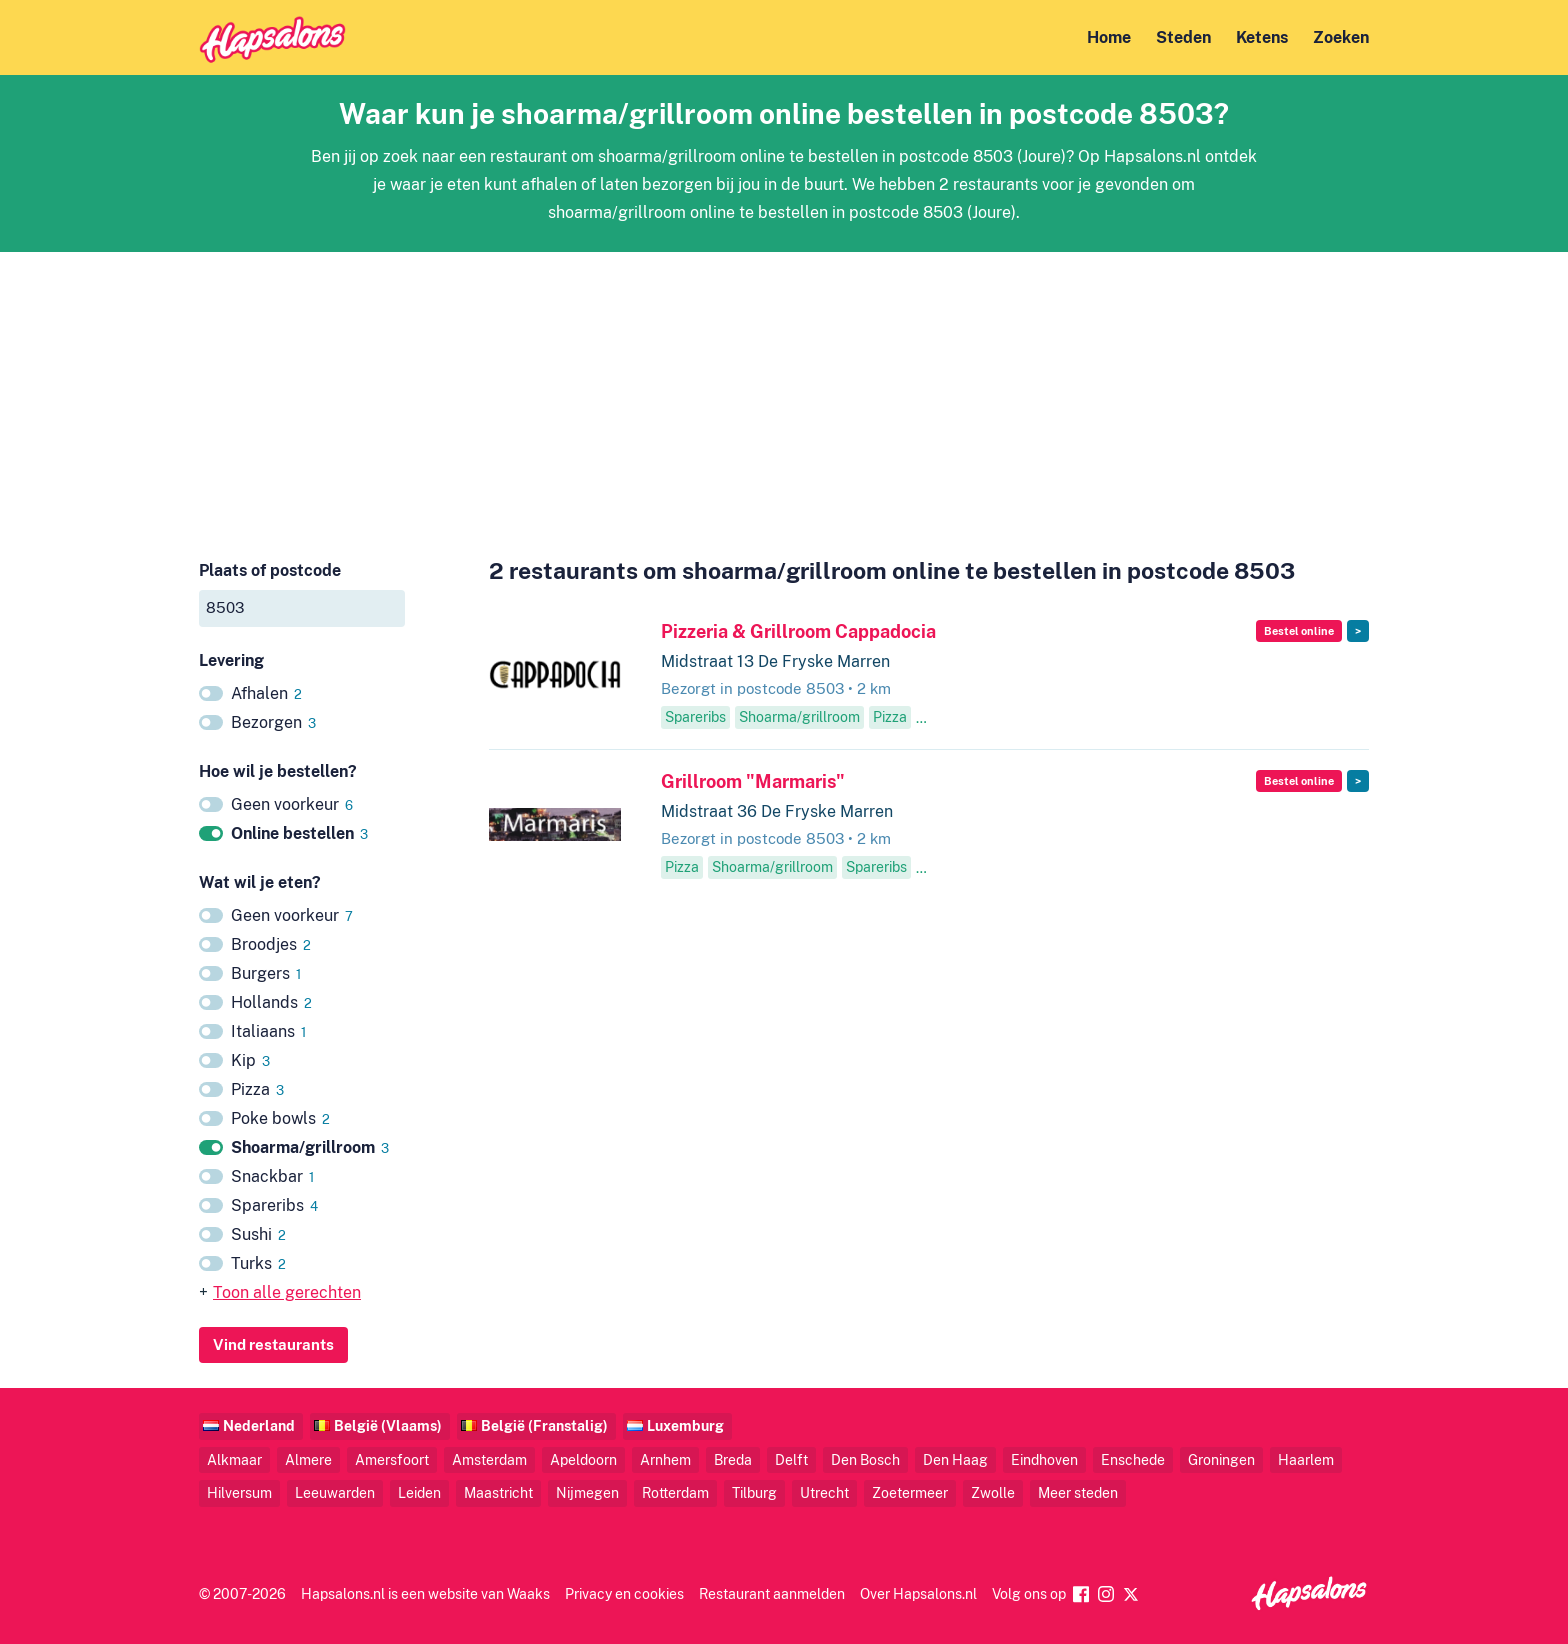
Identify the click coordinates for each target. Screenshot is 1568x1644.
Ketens (1262, 37)
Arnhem (665, 1459)
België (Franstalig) (544, 1425)
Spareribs (274, 1205)
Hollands (271, 1002)
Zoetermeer (910, 1492)
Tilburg (754, 1492)
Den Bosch (865, 1459)
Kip (250, 1060)
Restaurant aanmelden (772, 1593)
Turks (258, 1263)
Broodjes (271, 944)
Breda (733, 1459)
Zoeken (1341, 37)
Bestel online (1299, 631)
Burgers (266, 973)
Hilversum (239, 1492)
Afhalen (266, 693)
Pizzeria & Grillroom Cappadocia (798, 631)
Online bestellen (299, 833)
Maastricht (498, 1492)
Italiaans (268, 1031)
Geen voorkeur (292, 804)
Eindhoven (1044, 1459)
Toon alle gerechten (287, 1292)
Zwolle (993, 1492)
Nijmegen (587, 1492)
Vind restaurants (273, 1344)
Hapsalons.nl (343, 1593)
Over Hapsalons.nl (918, 1593)
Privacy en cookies (624, 1593)
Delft (791, 1459)
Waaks (528, 1593)
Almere (308, 1459)
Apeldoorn (583, 1459)
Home (1109, 37)
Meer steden (1078, 1492)
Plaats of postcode (270, 570)
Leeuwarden (335, 1492)
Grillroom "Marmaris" (753, 781)
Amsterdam (489, 1459)
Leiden (419, 1492)
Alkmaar (234, 1459)
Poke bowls (280, 1118)
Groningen (1221, 1459)
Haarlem (1306, 1459)
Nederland (259, 1425)
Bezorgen (273, 722)
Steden (1183, 37)
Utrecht (824, 1492)
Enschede (1133, 1459)
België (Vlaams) (388, 1425)
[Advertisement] (784, 392)
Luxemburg (685, 1425)
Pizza (257, 1089)
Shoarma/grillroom (310, 1147)
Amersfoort (392, 1459)
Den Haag (955, 1459)
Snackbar (272, 1176)
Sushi (258, 1234)
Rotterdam (675, 1492)
